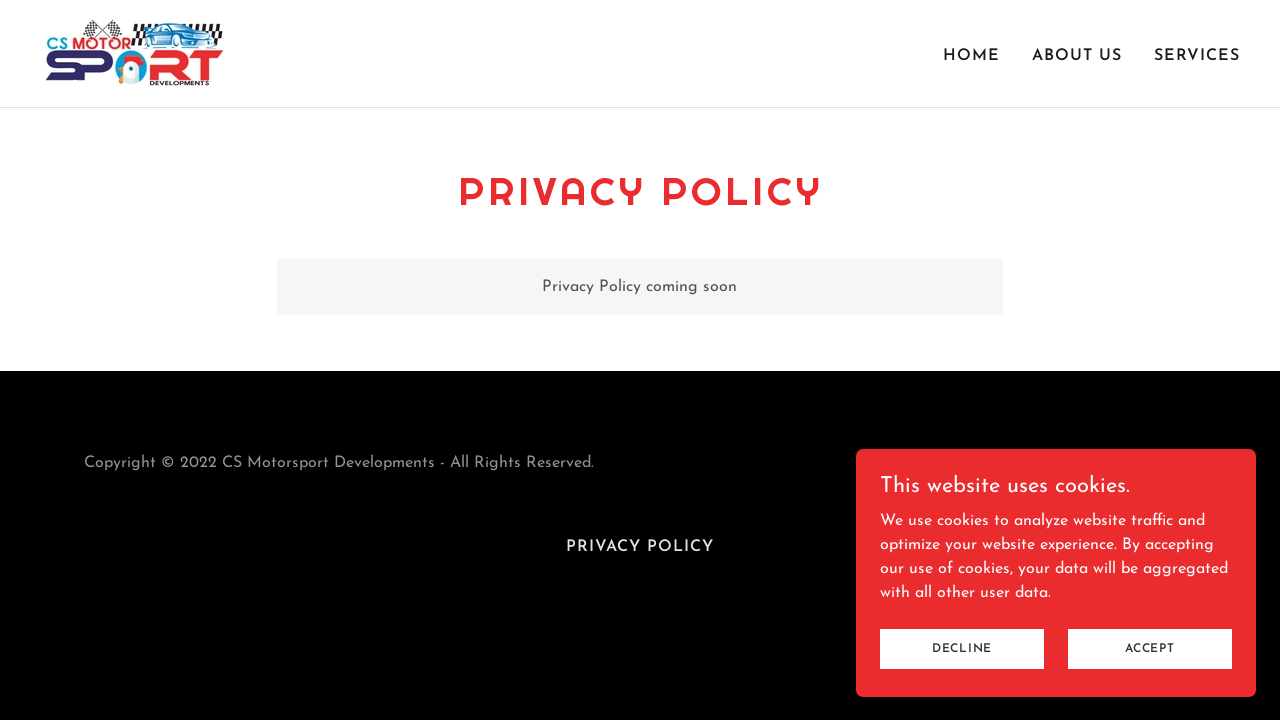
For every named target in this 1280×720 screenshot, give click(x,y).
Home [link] (971, 56)
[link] (134, 53)
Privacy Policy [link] (640, 547)
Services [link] (1197, 56)
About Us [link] (1077, 56)
